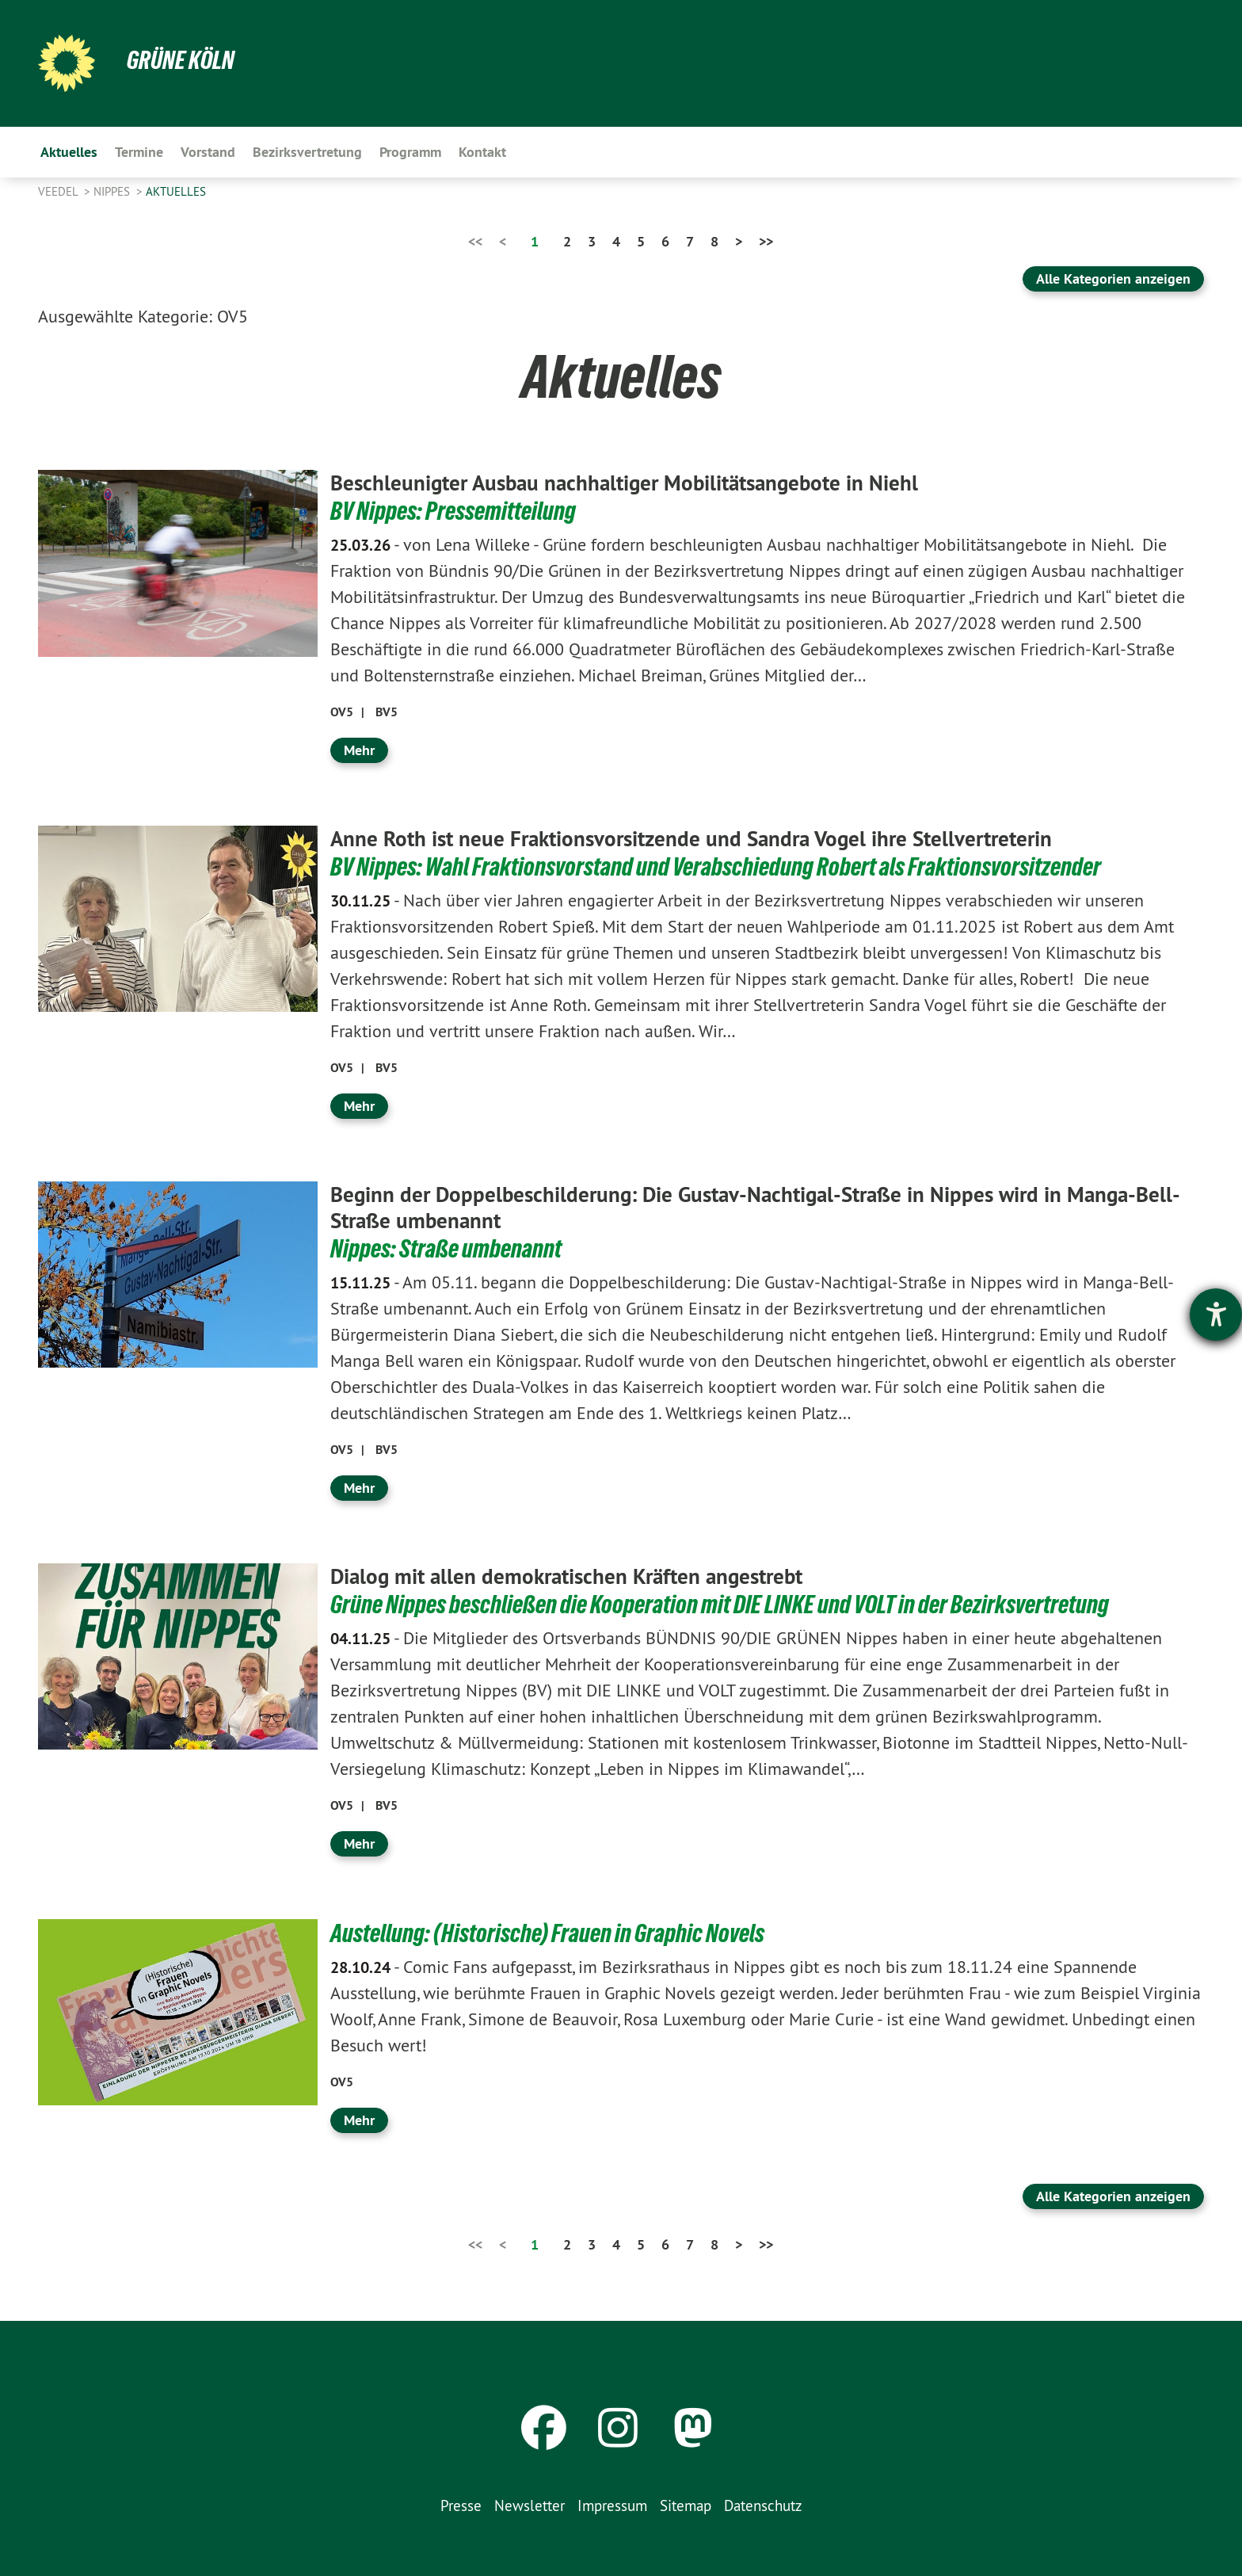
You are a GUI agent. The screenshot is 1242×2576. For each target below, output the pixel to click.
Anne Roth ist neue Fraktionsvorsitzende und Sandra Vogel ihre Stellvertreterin (704, 837)
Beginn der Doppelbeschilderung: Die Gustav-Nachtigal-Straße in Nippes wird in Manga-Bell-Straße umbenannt (747, 1207)
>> (766, 241)
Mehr (359, 749)
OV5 (341, 712)
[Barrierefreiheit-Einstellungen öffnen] (1216, 1314)
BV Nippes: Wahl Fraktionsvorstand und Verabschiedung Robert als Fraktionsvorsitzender (715, 866)
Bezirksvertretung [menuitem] (307, 152)
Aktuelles (176, 191)
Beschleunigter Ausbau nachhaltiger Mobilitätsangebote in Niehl (635, 482)
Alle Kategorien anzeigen (1113, 278)
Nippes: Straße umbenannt (446, 1248)
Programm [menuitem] (410, 152)
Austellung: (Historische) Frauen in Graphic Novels (547, 1932)
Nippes (113, 191)
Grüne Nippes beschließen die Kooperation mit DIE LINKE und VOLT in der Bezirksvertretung (719, 1603)
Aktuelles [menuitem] (68, 152)
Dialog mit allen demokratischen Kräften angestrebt (576, 1575)
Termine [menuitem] (139, 152)
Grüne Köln (180, 60)
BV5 (386, 712)
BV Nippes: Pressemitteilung (453, 511)
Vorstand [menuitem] (208, 152)
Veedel (59, 191)
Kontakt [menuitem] (482, 152)
